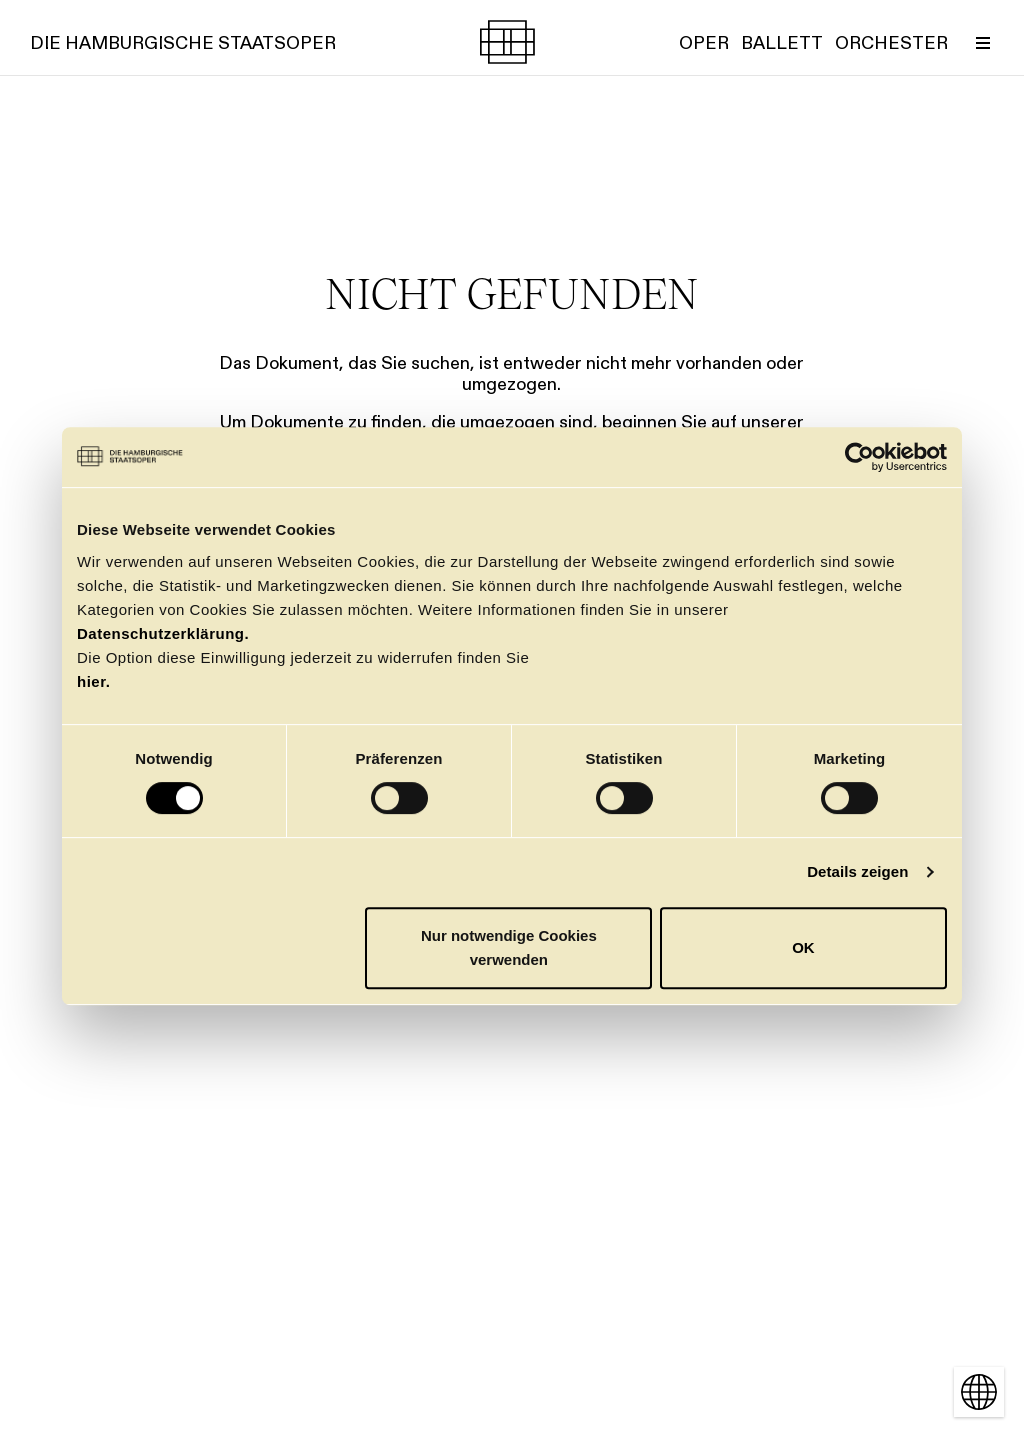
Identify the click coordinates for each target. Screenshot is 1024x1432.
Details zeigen (857, 871)
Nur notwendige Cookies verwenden (509, 947)
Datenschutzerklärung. (163, 633)
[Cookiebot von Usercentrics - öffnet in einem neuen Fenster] (859, 457)
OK (803, 947)
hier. (93, 681)
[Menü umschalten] (983, 42)
